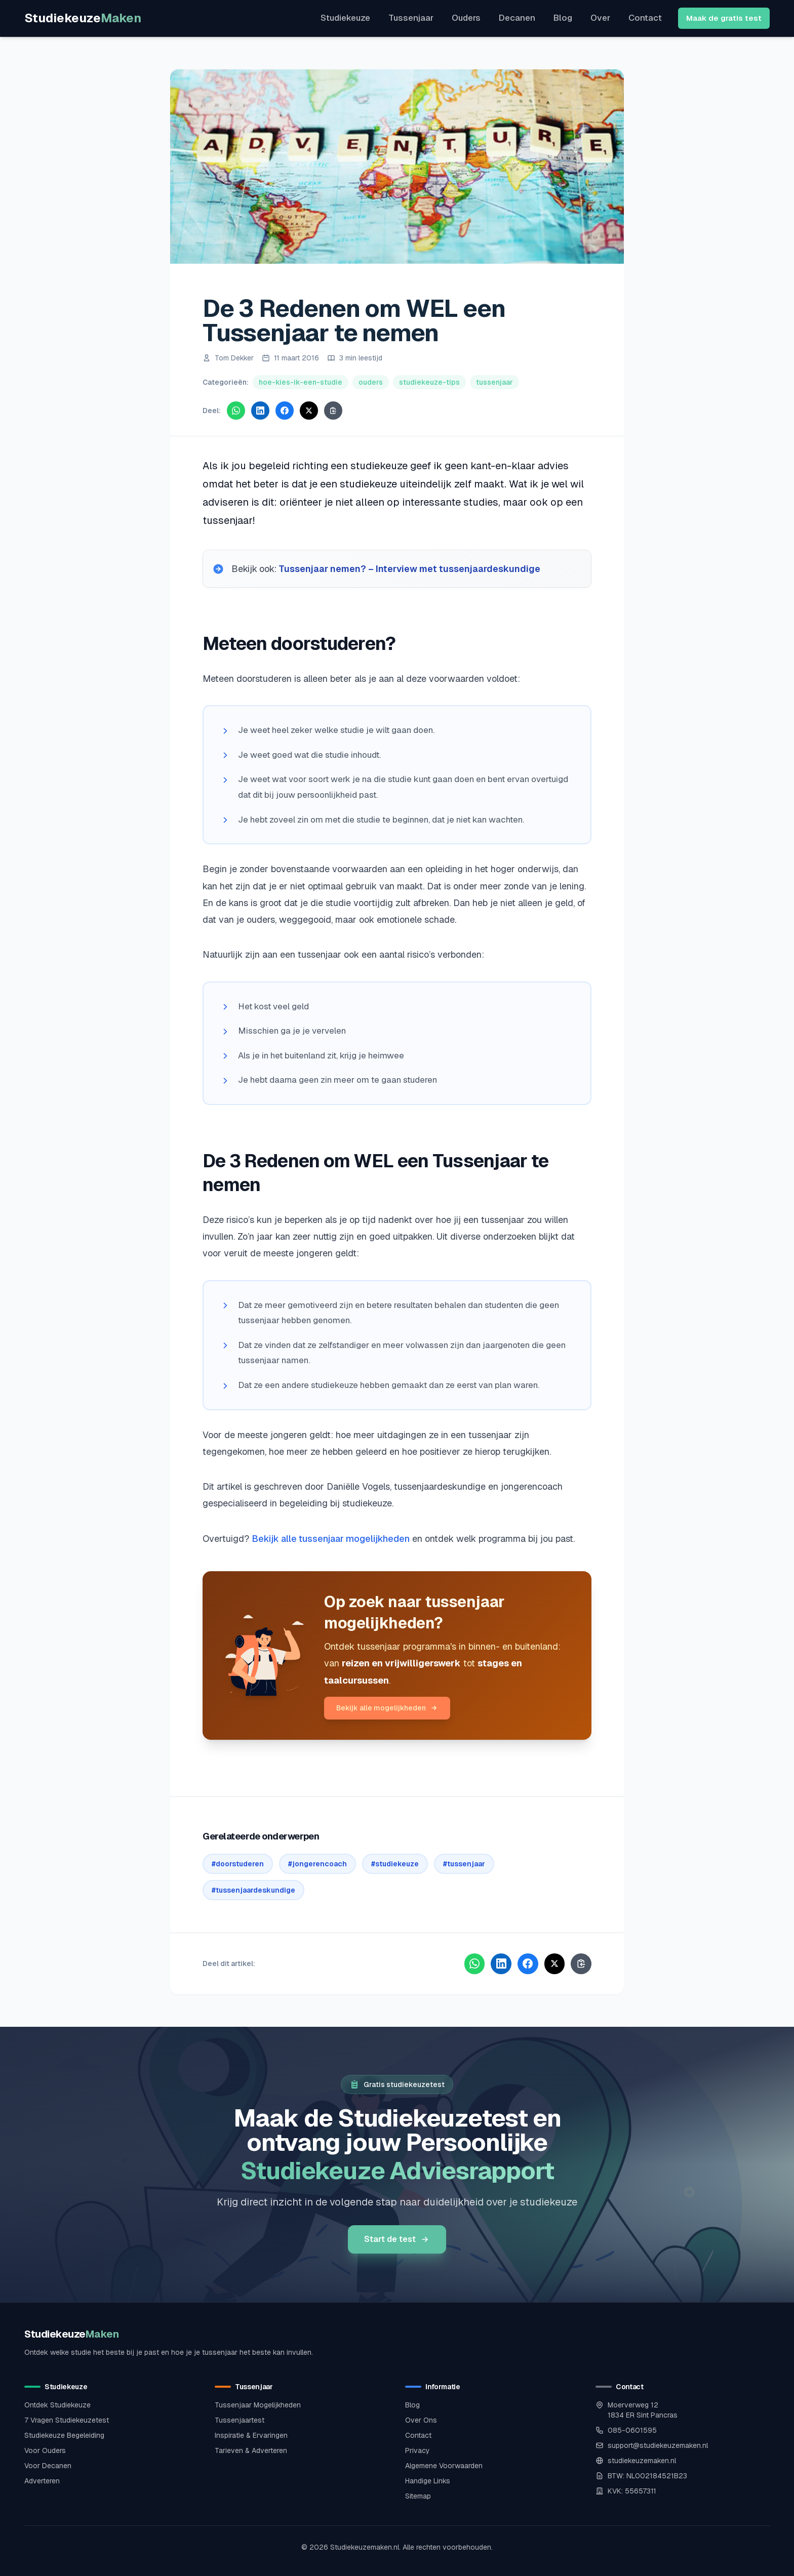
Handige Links (427, 2480)
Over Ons (421, 2419)
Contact (645, 17)
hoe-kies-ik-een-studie (300, 382)
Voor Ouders (45, 2450)
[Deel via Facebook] (284, 410)
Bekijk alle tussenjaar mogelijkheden (331, 1538)
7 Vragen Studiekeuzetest (66, 2419)
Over (600, 17)
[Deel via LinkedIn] (260, 410)
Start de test (397, 2238)
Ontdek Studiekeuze (57, 2404)
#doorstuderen (238, 1863)
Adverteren (42, 2480)
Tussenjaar (410, 17)
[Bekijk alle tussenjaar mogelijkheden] (263, 1655)
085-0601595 (632, 2429)
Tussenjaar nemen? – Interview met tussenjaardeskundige (410, 569)
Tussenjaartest (239, 2419)
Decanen (517, 17)
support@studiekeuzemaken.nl (658, 2444)
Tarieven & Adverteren (251, 2450)
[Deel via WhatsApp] (236, 410)
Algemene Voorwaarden (444, 2465)
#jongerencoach (317, 1863)
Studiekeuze (82, 18)
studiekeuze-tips (429, 382)
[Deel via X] (309, 410)
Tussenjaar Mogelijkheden (258, 2404)
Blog (562, 17)
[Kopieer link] (333, 410)
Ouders (466, 17)
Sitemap (418, 2495)
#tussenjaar (464, 1863)
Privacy (417, 2450)
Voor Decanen (47, 2465)
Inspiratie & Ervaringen (251, 2434)
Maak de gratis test (724, 18)
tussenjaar (494, 382)
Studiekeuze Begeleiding (64, 2434)
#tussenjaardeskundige (253, 1890)
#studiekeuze (395, 1863)
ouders (371, 382)
